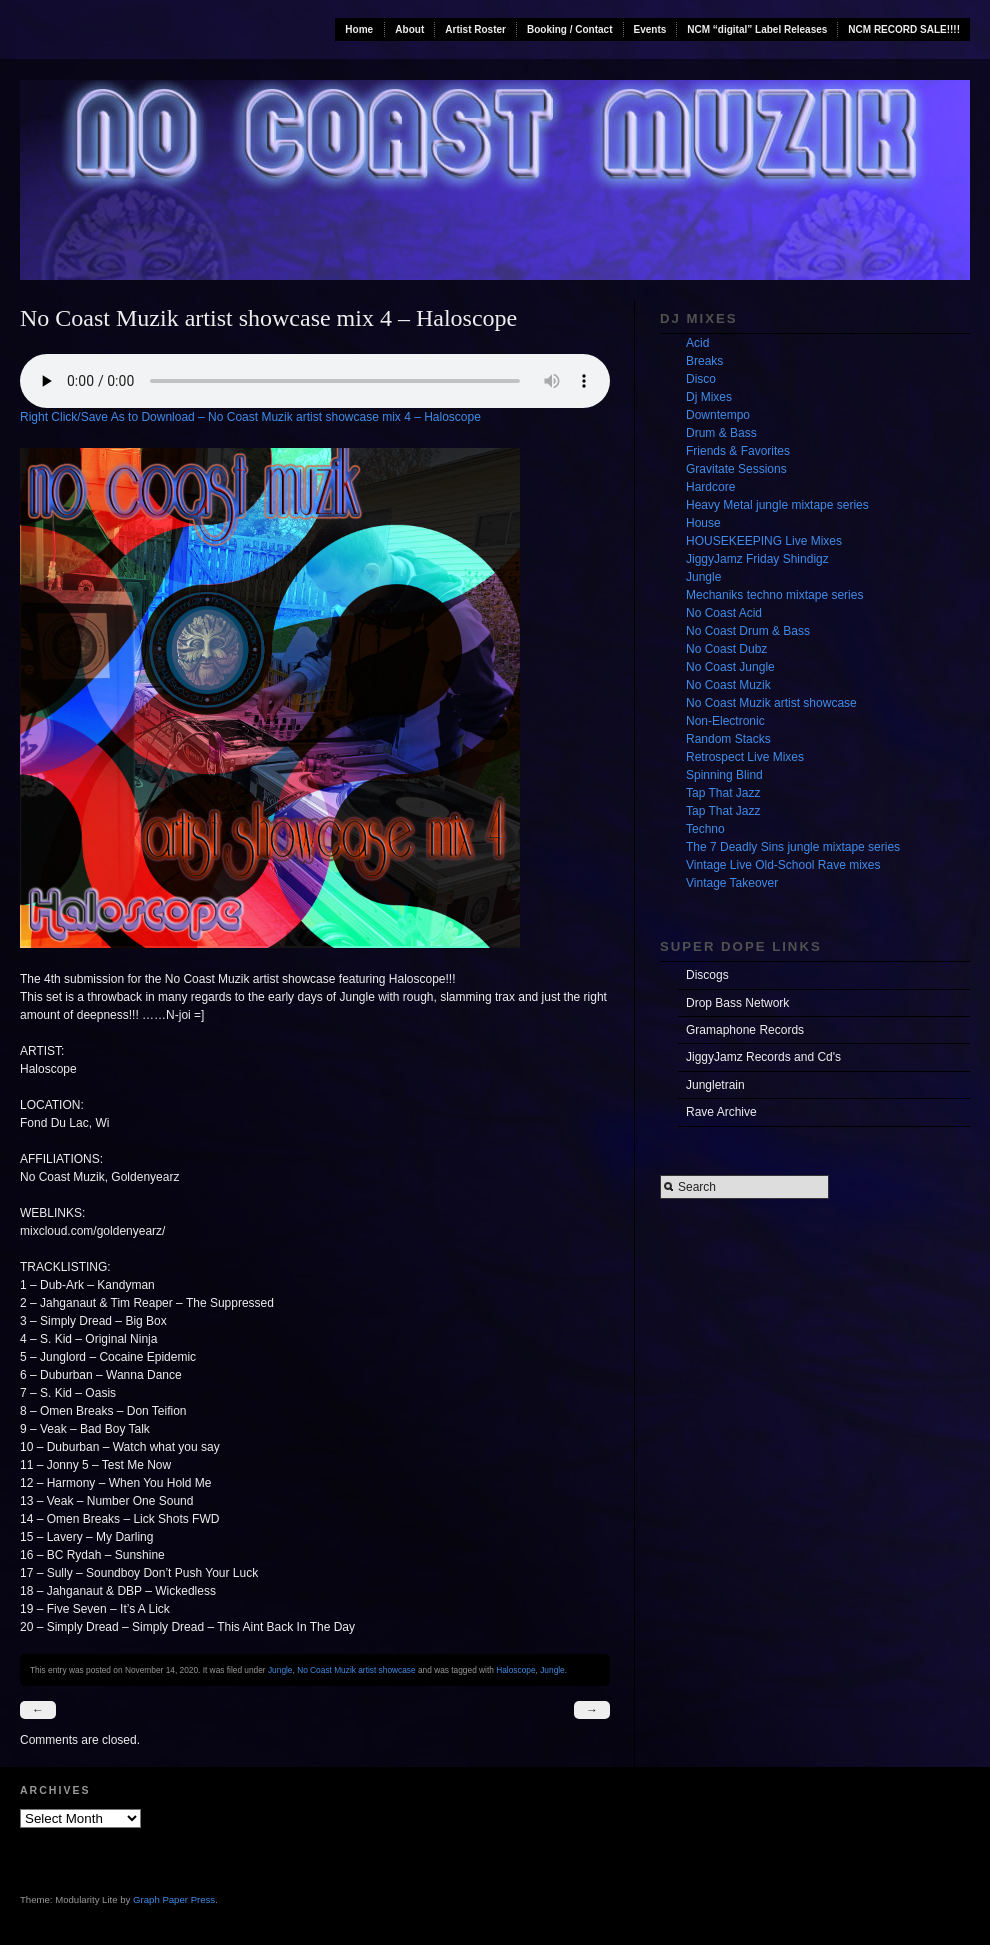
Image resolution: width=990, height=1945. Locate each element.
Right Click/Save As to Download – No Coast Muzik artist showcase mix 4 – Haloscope (250, 417)
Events (650, 29)
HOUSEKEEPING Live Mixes (764, 541)
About (409, 29)
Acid (697, 343)
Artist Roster (475, 29)
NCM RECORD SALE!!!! (904, 29)
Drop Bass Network (737, 1003)
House (703, 523)
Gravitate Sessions (736, 469)
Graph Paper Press (174, 1899)
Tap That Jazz (723, 793)
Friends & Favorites (738, 451)
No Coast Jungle (730, 667)
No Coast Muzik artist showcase (356, 1670)
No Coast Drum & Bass (748, 631)
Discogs (707, 975)
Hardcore (710, 487)
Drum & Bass (721, 433)
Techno (705, 829)
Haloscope (515, 1670)
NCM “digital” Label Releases (757, 29)
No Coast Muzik (728, 685)
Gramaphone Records (745, 1030)
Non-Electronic (725, 721)
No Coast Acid (724, 613)
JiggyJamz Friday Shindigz (757, 559)
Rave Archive (721, 1112)
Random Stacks (728, 739)
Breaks (704, 361)
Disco (701, 379)
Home (359, 29)
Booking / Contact (570, 29)
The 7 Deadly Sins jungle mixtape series (793, 847)
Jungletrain (715, 1085)
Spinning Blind (724, 775)
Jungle (280, 1670)
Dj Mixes (709, 397)
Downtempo (718, 415)
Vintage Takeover (732, 883)
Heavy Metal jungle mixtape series (777, 505)
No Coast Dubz (726, 649)
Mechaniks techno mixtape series (774, 595)
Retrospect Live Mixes (745, 757)
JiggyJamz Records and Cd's (763, 1057)
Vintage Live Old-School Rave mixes (783, 865)
